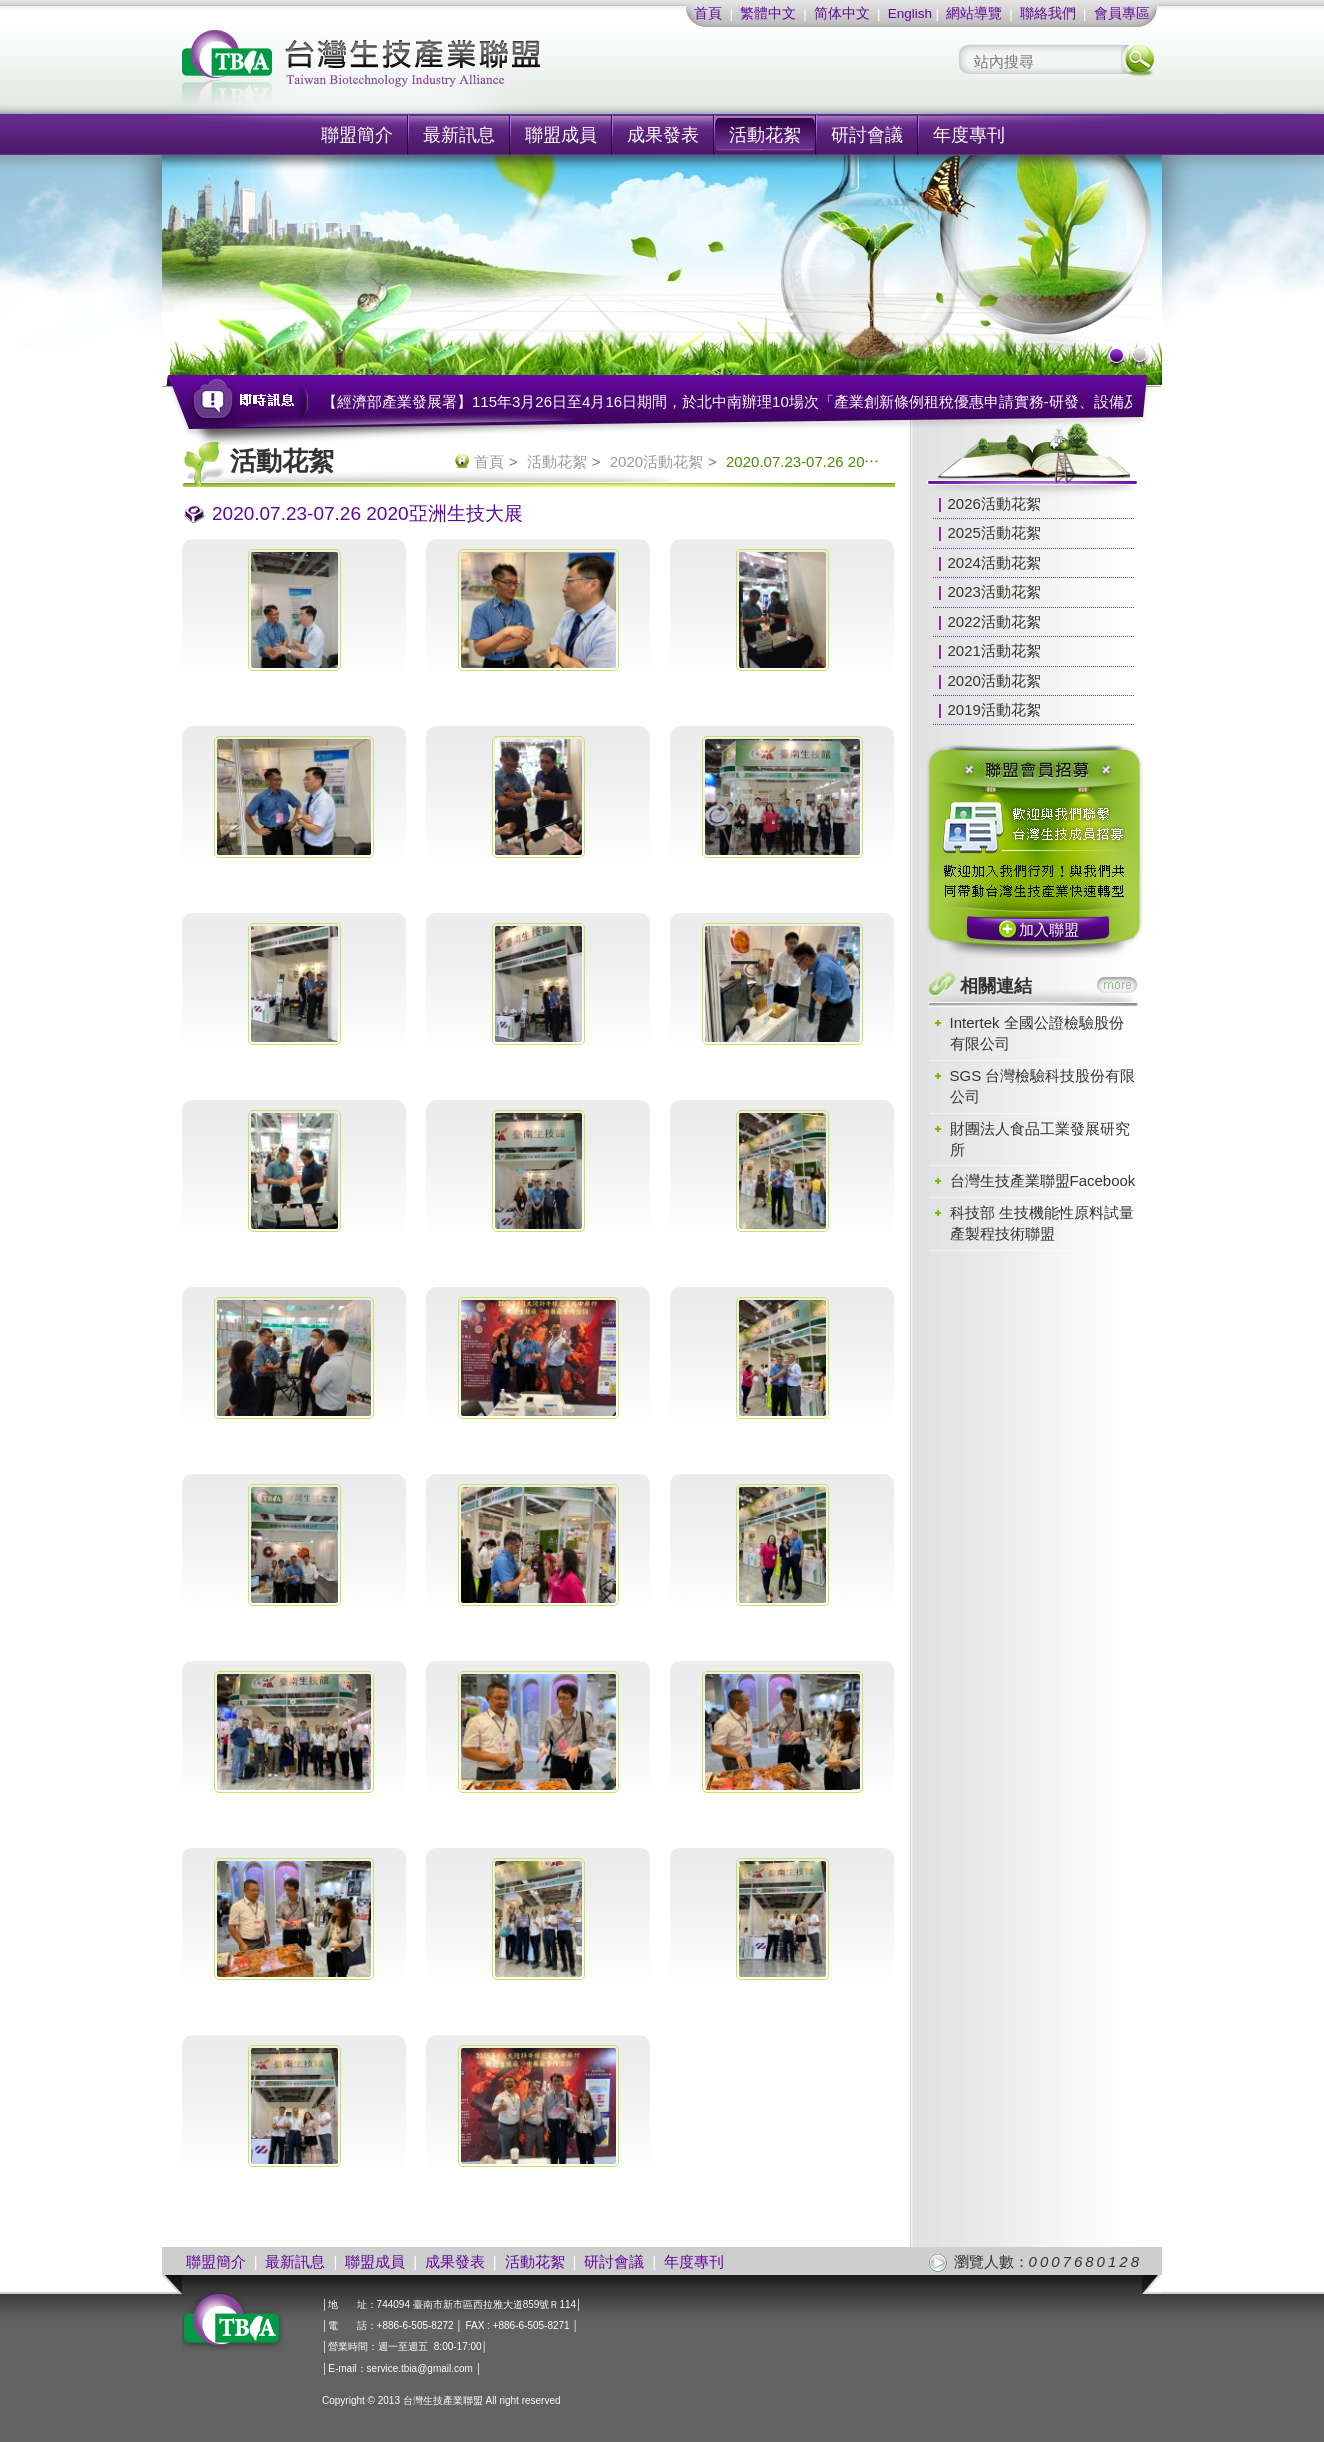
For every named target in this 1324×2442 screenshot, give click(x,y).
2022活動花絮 (994, 621)
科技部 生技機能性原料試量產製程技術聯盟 (1042, 1223)
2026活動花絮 (994, 503)
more (1117, 985)
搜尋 (1138, 59)
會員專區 (1122, 13)
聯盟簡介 (357, 135)
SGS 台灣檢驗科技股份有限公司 (1043, 1086)
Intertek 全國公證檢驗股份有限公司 (1037, 1033)
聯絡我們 (1048, 13)
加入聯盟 (1049, 929)
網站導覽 (974, 13)
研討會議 (867, 135)
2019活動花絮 (994, 709)
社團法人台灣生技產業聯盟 (437, 70)
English (910, 13)
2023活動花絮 (994, 591)
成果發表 (663, 135)
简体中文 (842, 13)
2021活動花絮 (994, 650)
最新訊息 (459, 135)
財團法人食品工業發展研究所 (1040, 1139)
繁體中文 (768, 13)
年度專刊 (969, 135)
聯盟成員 (561, 135)
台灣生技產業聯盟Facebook (1043, 1180)
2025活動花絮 (994, 532)
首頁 (708, 13)
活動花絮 (765, 135)
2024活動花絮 (994, 562)
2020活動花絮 (656, 461)
